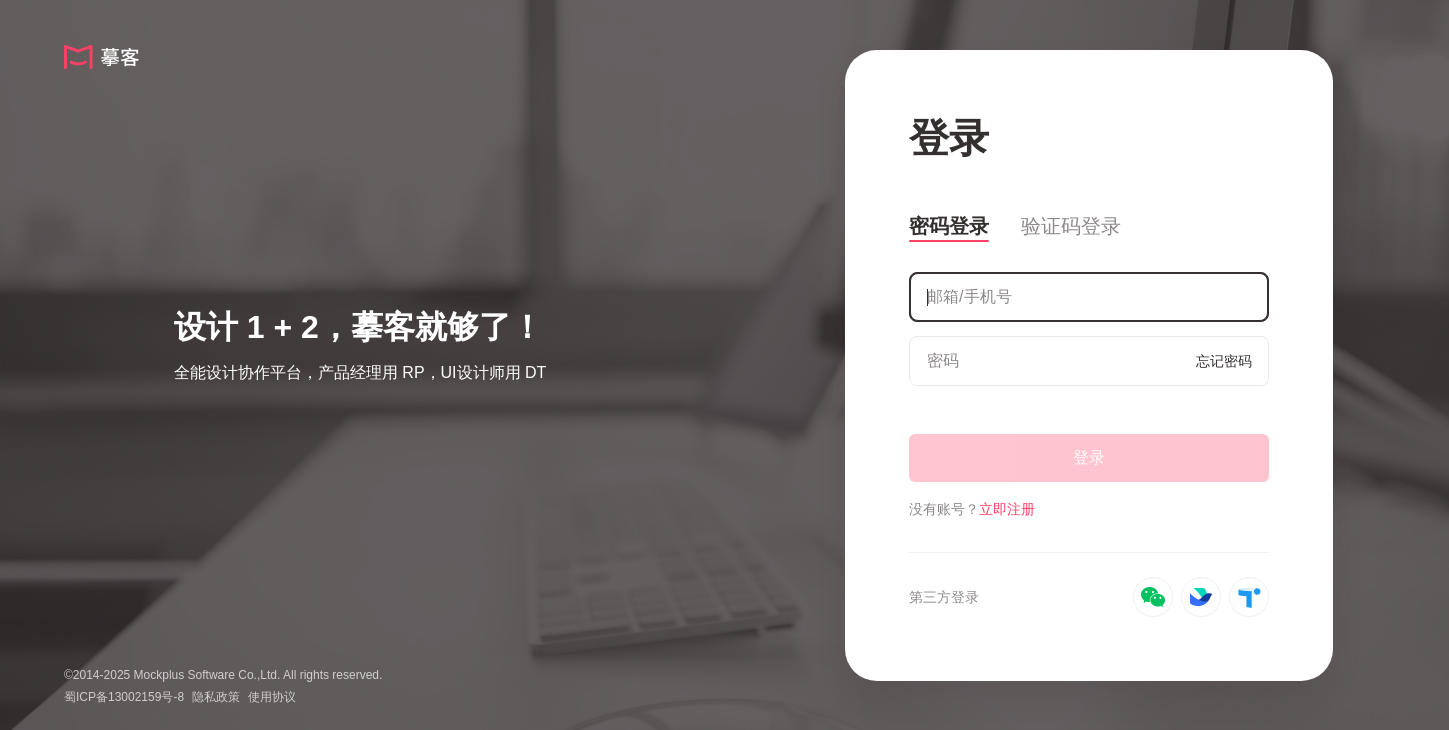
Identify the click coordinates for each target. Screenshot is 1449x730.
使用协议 (272, 697)
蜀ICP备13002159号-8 (124, 697)
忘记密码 (1224, 361)
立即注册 (1007, 509)
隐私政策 (216, 697)
